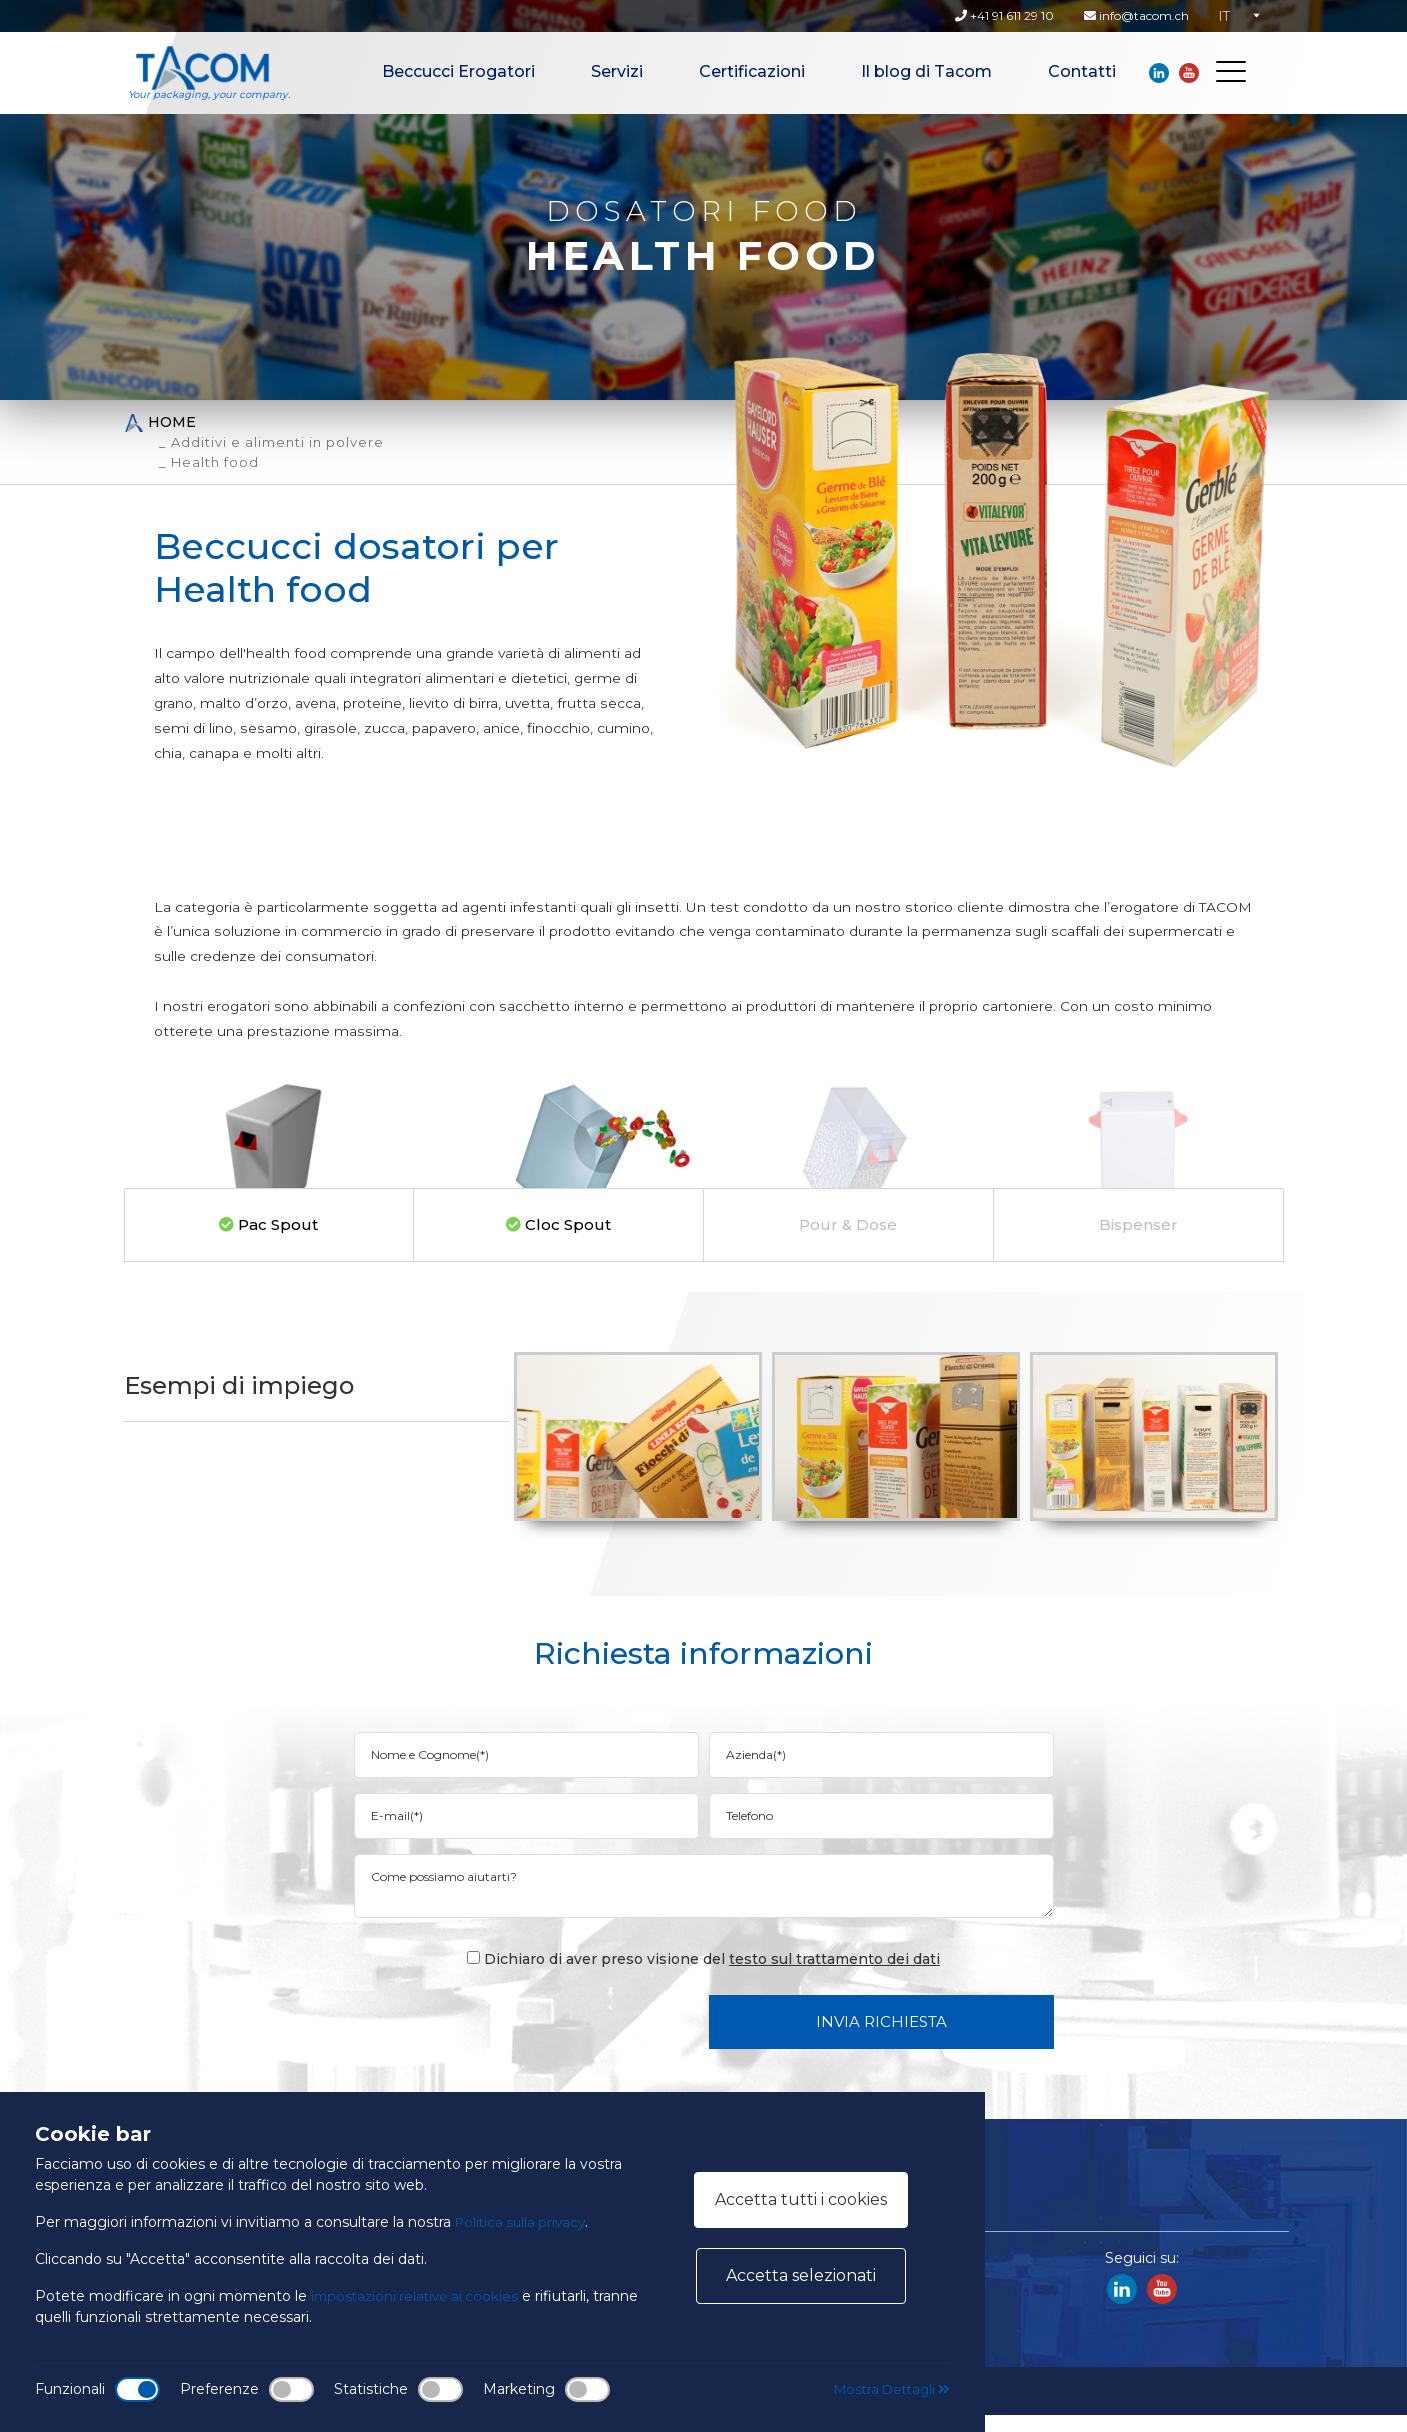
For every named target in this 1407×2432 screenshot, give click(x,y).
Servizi (617, 72)
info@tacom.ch (1136, 15)
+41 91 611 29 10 (1004, 15)
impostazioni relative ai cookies (419, 2296)
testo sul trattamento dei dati (834, 1976)
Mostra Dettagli (887, 2389)
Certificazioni (752, 72)
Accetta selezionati (801, 2275)
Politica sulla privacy (524, 2222)
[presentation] (542, 2038)
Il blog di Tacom (926, 72)
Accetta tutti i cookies (801, 2199)
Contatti (1082, 72)
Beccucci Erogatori (458, 72)
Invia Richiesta (881, 2038)
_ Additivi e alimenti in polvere (271, 442)
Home (160, 422)
